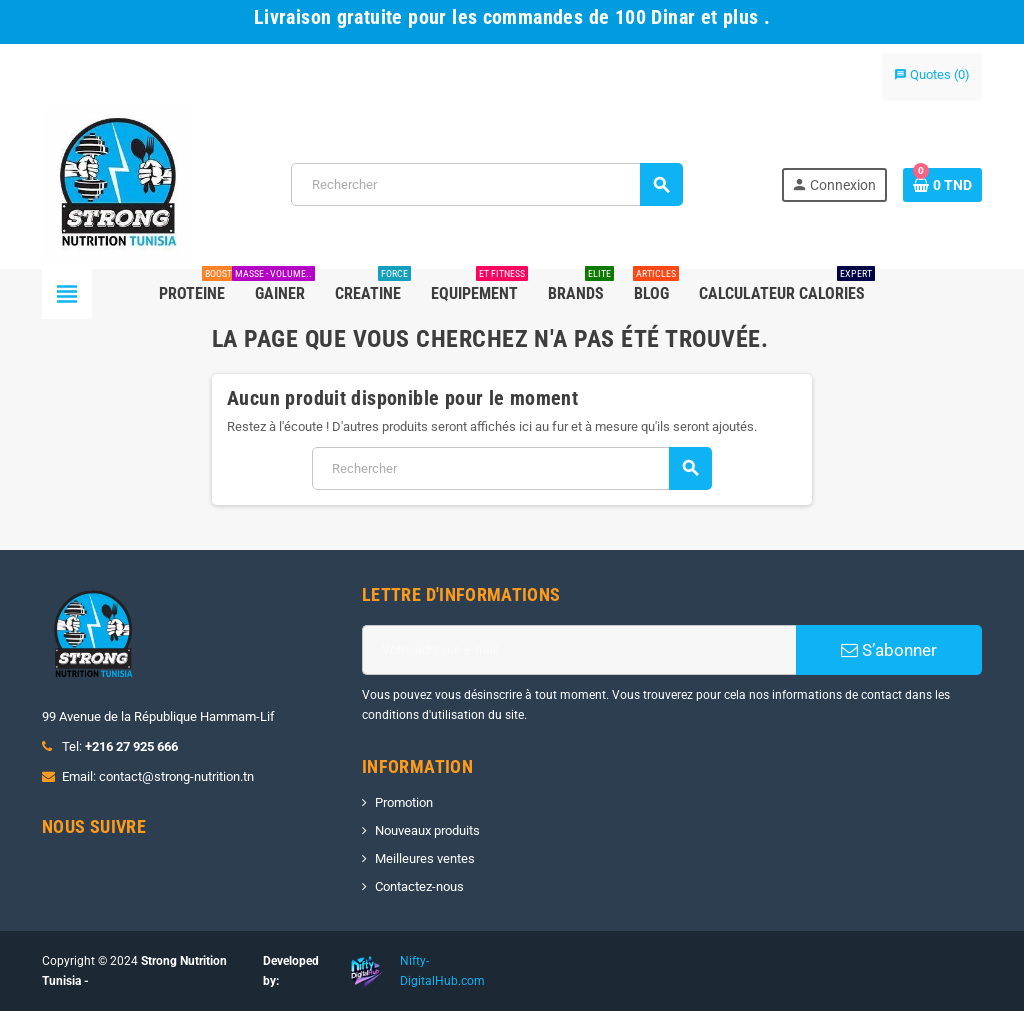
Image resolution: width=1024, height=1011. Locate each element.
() (932, 74)
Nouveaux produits (427, 830)
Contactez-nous (419, 886)
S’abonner (889, 650)
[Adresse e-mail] (579, 650)
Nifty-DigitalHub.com (442, 971)
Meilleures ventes (425, 858)
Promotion (404, 802)
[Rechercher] (486, 184)
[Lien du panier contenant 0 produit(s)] (942, 185)
